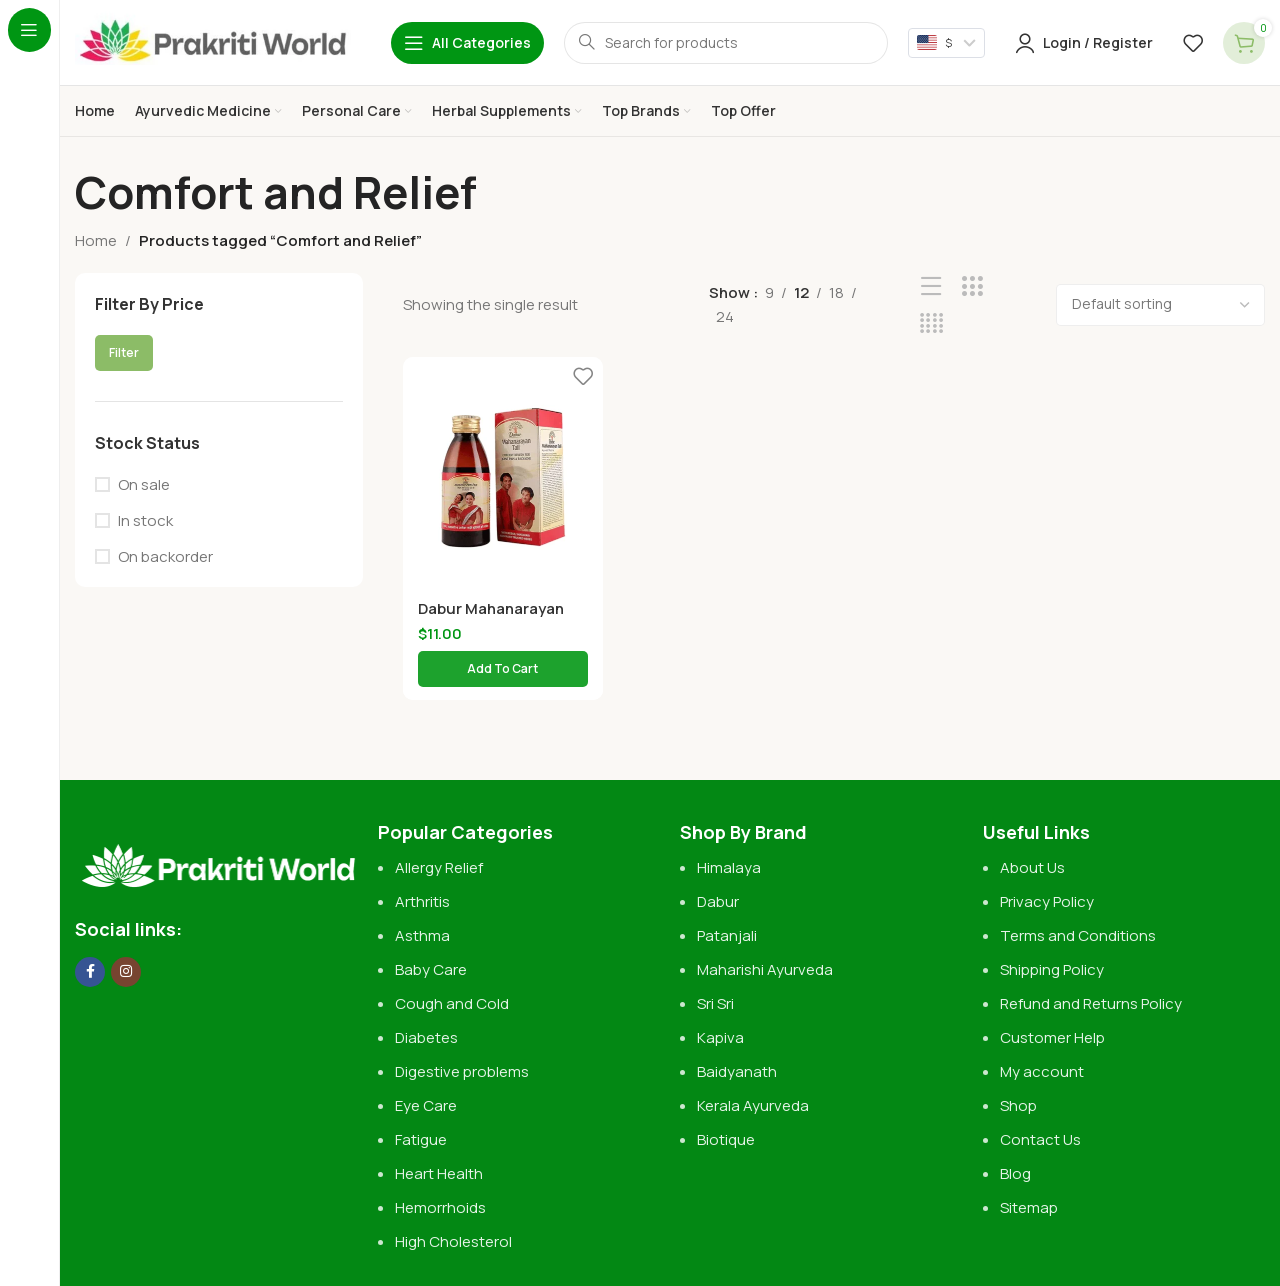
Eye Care (426, 1105)
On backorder (165, 556)
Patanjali (727, 935)
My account (1042, 1071)
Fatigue (421, 1139)
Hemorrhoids (440, 1207)
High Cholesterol (453, 1241)
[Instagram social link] (126, 972)
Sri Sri (715, 1003)
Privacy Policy (1047, 901)
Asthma (422, 935)
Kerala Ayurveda (753, 1105)
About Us (1032, 867)
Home (96, 240)
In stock (145, 520)
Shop (1018, 1105)
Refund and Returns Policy (1091, 1003)
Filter (124, 352)
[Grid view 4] (931, 323)
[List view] (931, 286)
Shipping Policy (1052, 969)
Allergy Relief (439, 867)
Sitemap (1029, 1207)
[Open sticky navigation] (467, 43)
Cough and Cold (452, 1003)
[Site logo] (213, 41)
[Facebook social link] (90, 972)
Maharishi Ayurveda (765, 969)
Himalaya (729, 867)
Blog (1015, 1173)
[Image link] (216, 856)
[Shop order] (1160, 305)
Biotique (727, 1139)
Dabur (718, 901)
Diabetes (426, 1037)
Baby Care (431, 969)
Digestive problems (462, 1071)
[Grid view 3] (972, 286)
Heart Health (439, 1173)
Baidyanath (737, 1071)
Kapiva (720, 1037)
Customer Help (1052, 1037)
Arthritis (422, 901)
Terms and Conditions (1078, 935)
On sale (144, 484)
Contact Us (1040, 1139)
